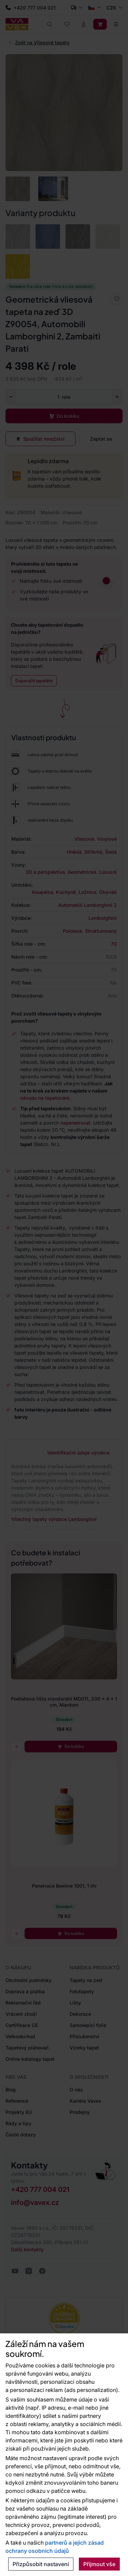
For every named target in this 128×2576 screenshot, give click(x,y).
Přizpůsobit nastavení (41, 2564)
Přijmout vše (99, 2564)
